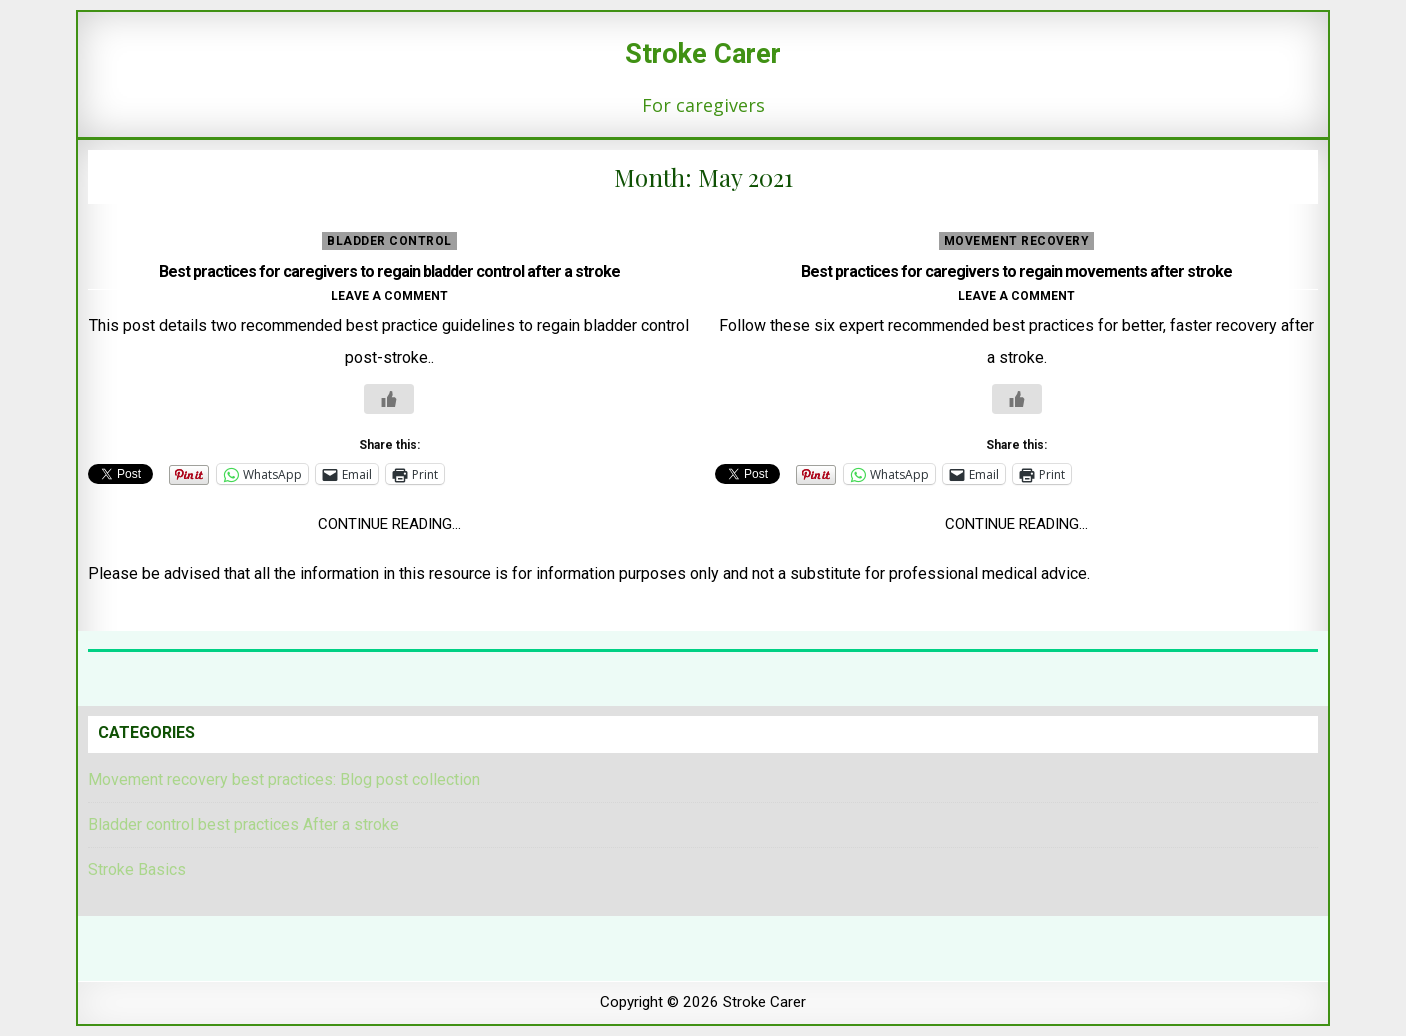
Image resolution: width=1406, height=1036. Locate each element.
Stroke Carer (703, 54)
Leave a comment (389, 296)
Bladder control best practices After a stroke (243, 824)
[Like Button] (389, 399)
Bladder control (389, 241)
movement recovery (1017, 241)
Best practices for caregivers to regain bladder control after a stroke (389, 271)
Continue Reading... (389, 524)
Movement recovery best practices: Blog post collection (284, 779)
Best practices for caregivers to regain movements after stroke (1016, 271)
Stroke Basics (137, 869)
